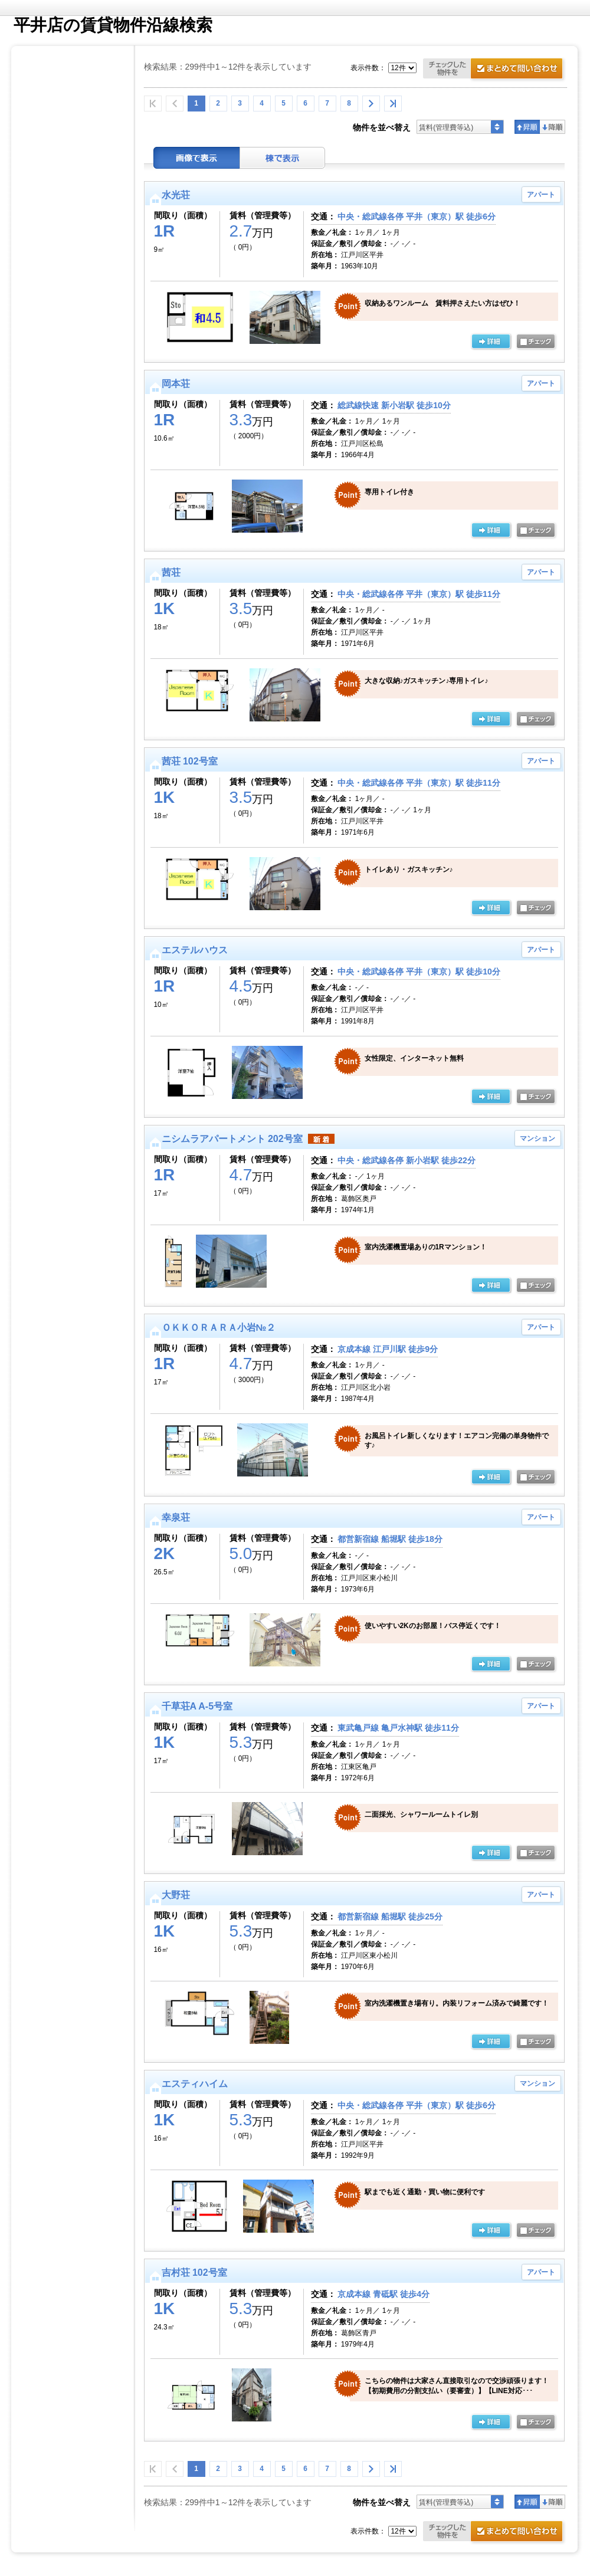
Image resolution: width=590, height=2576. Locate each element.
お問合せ (495, 70)
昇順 (527, 127)
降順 (552, 127)
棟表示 (283, 158)
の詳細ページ (491, 342)
